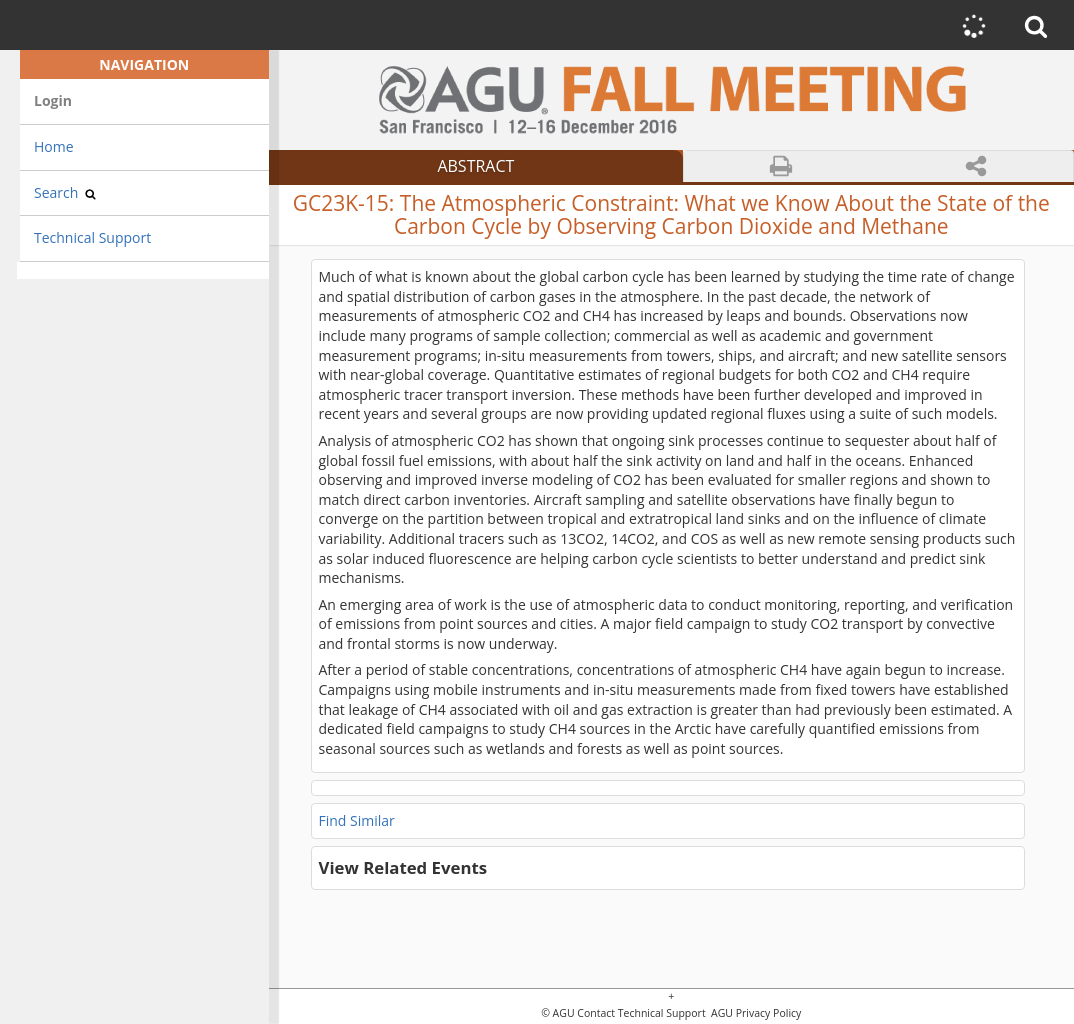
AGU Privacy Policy (754, 1013)
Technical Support (92, 237)
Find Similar (357, 820)
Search (65, 192)
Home (54, 146)
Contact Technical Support (641, 1013)
